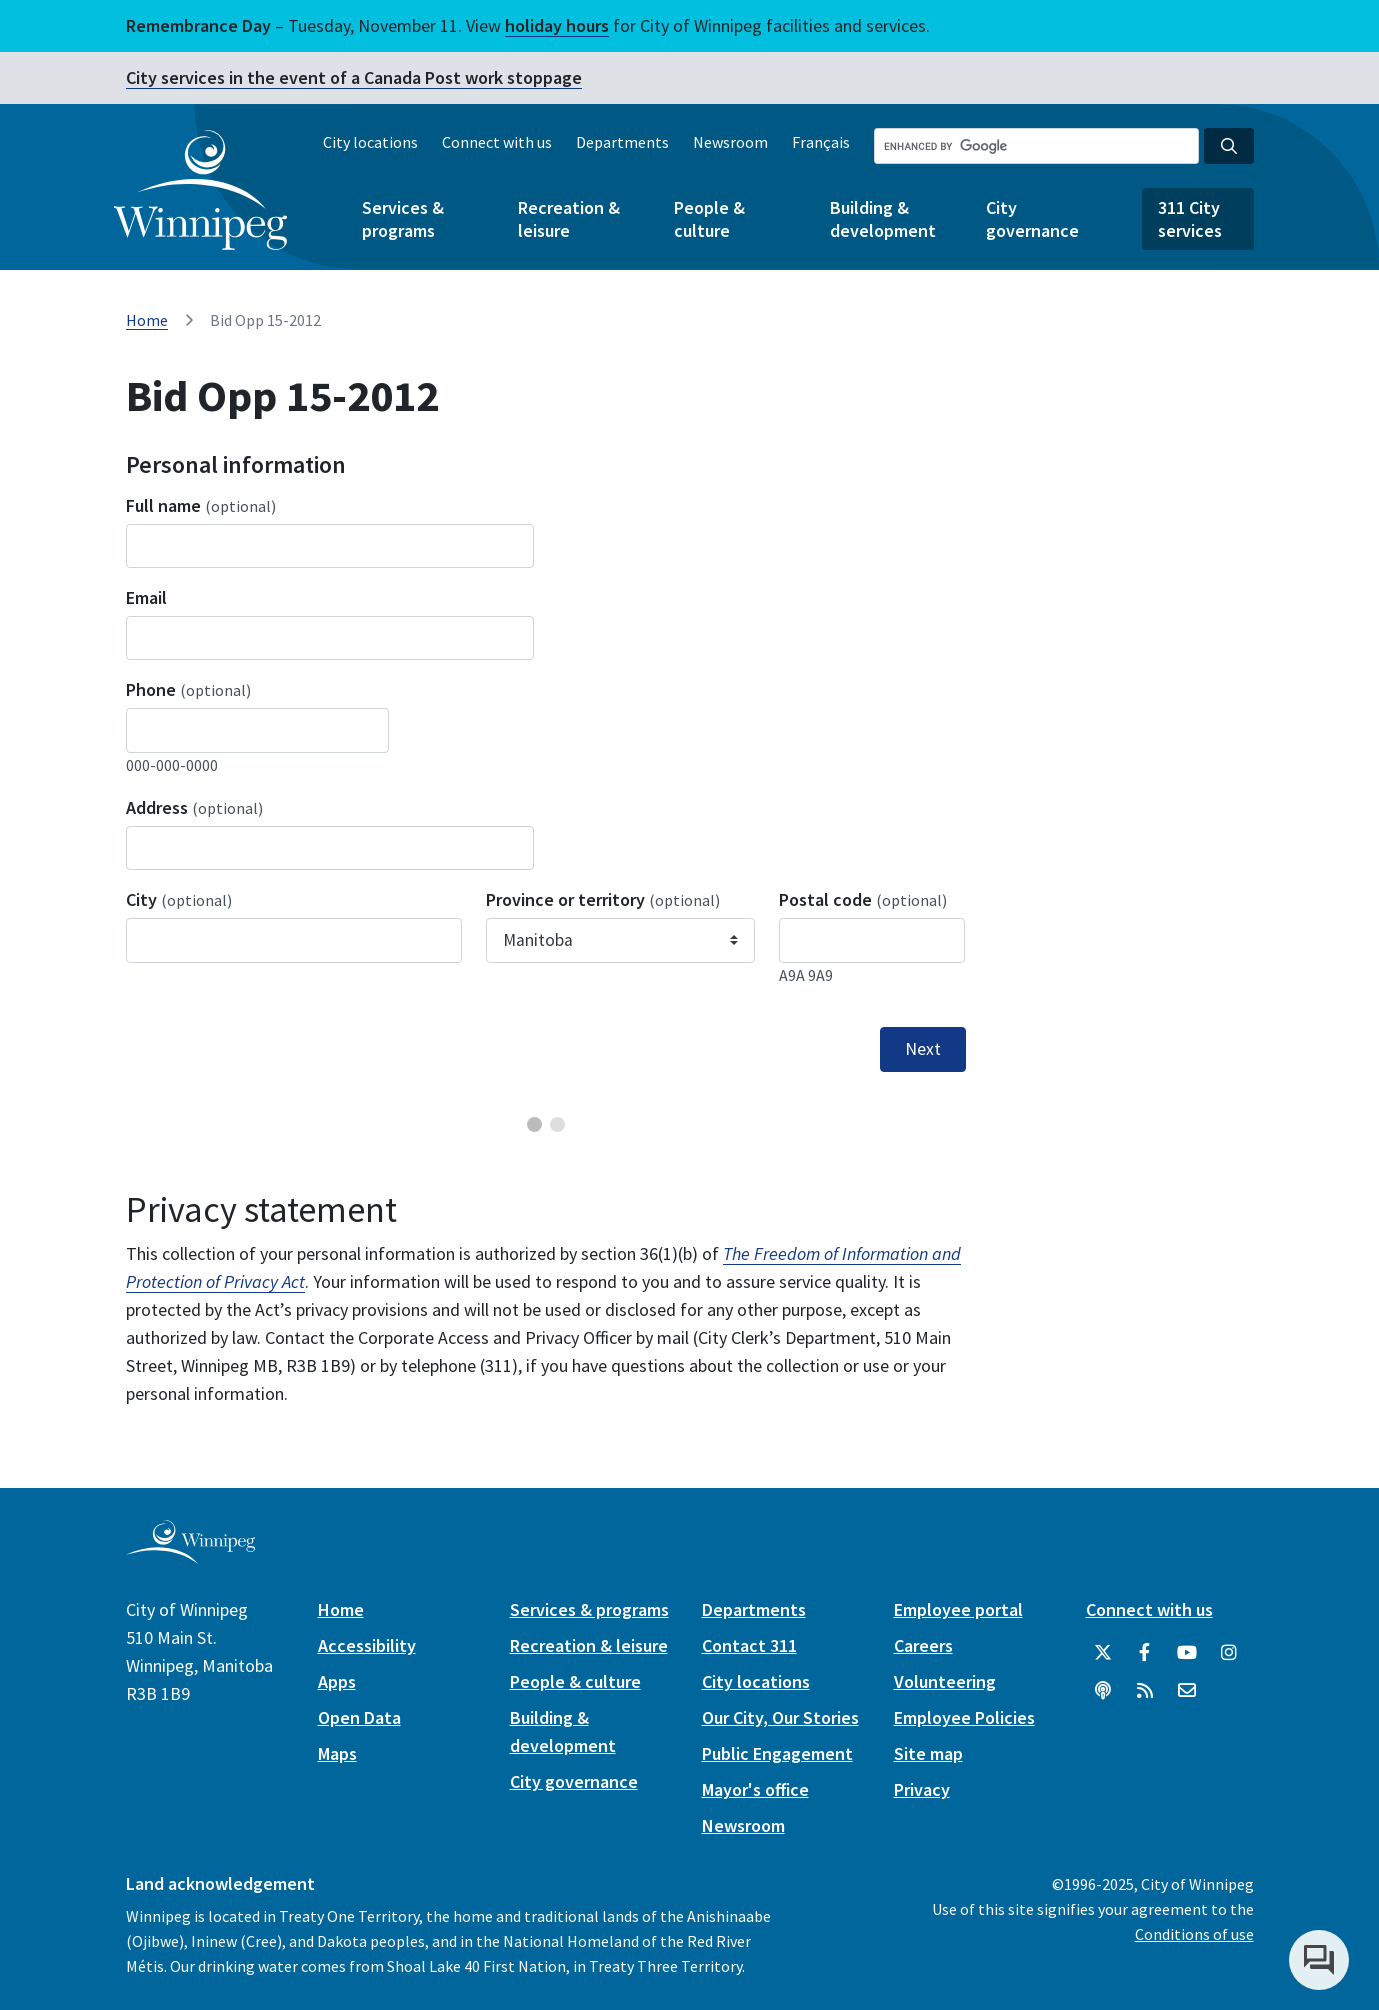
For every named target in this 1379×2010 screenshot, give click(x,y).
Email (146, 597)
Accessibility (367, 1645)
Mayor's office (755, 1789)
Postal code (863, 899)
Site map (928, 1753)
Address (194, 807)
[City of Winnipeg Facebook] (1145, 1653)
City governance (1032, 219)
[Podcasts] (1103, 1691)
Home (147, 320)
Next (923, 1049)
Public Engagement (777, 1753)
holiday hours (557, 25)
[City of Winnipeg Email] (1187, 1691)
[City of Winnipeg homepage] (190, 1555)
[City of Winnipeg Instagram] (1229, 1653)
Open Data (359, 1717)
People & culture (709, 219)
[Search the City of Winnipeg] (1036, 146)
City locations (370, 142)
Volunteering (945, 1681)
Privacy (922, 1789)
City (179, 899)
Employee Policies (964, 1717)
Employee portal (958, 1609)
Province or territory (603, 899)
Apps (337, 1681)
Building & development (883, 219)
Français (821, 142)
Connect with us (497, 142)
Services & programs (403, 219)
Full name (201, 505)
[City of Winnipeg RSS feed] (1145, 1691)
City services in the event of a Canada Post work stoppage (354, 77)
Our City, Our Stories (780, 1717)
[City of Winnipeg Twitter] (1103, 1653)
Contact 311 (749, 1645)
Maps (337, 1753)
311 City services (1190, 219)
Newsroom (730, 142)
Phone (188, 689)
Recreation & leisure (569, 219)
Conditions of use (1194, 1934)
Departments (622, 142)
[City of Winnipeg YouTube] (1187, 1653)
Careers (923, 1645)
